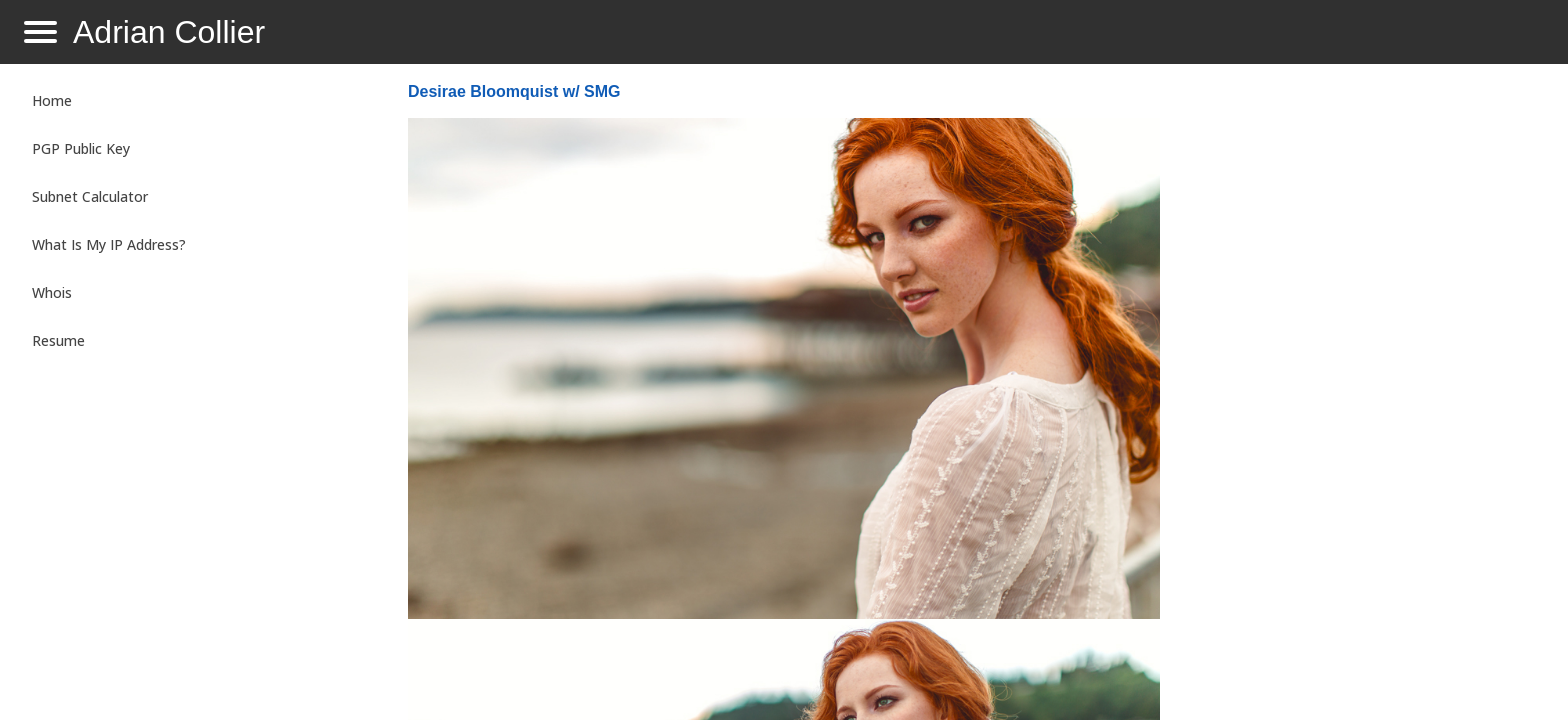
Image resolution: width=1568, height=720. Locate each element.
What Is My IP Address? (109, 244)
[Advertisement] (1356, 396)
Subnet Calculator (90, 196)
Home (52, 100)
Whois (52, 292)
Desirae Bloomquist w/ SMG (514, 91)
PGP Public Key (81, 148)
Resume (58, 340)
